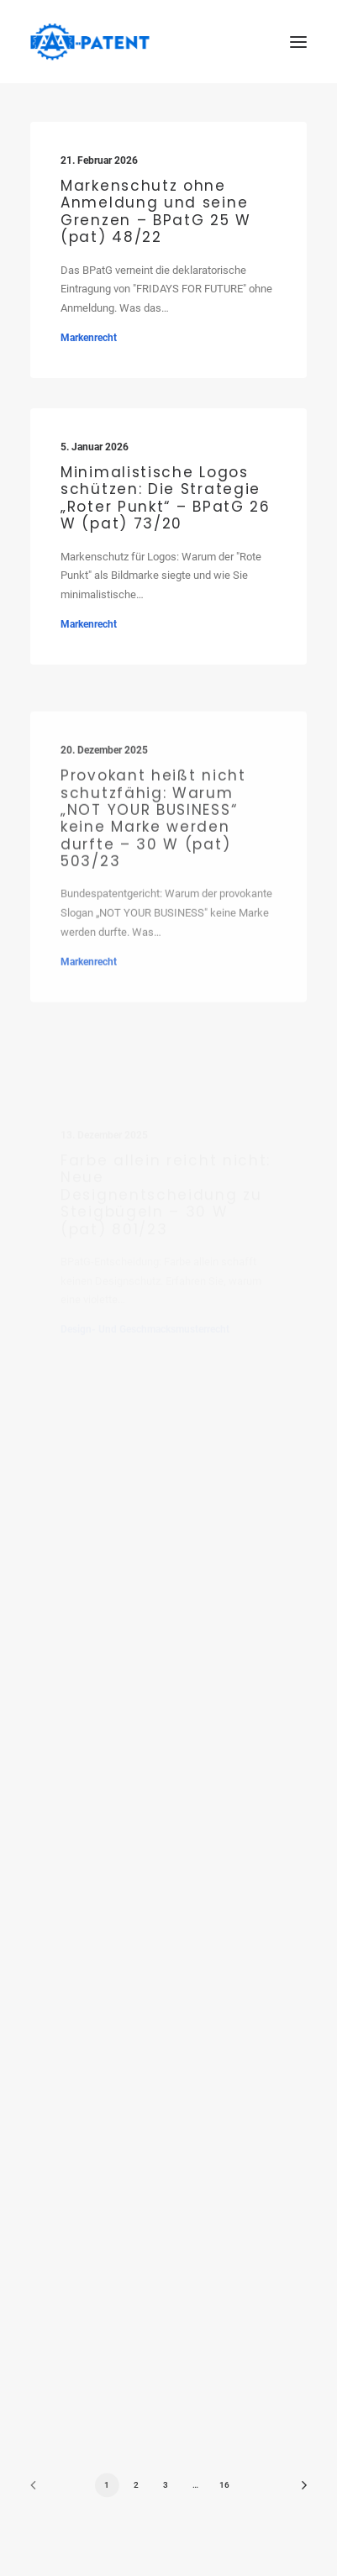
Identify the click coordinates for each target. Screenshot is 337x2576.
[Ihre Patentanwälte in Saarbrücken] (90, 41)
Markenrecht (89, 338)
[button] (298, 41)
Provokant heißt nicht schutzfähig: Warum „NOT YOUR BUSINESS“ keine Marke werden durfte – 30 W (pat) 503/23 (153, 872)
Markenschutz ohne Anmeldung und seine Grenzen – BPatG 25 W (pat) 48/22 (156, 211)
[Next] (298, 2491)
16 (224, 2484)
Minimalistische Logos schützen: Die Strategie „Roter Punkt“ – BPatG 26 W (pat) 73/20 (166, 498)
